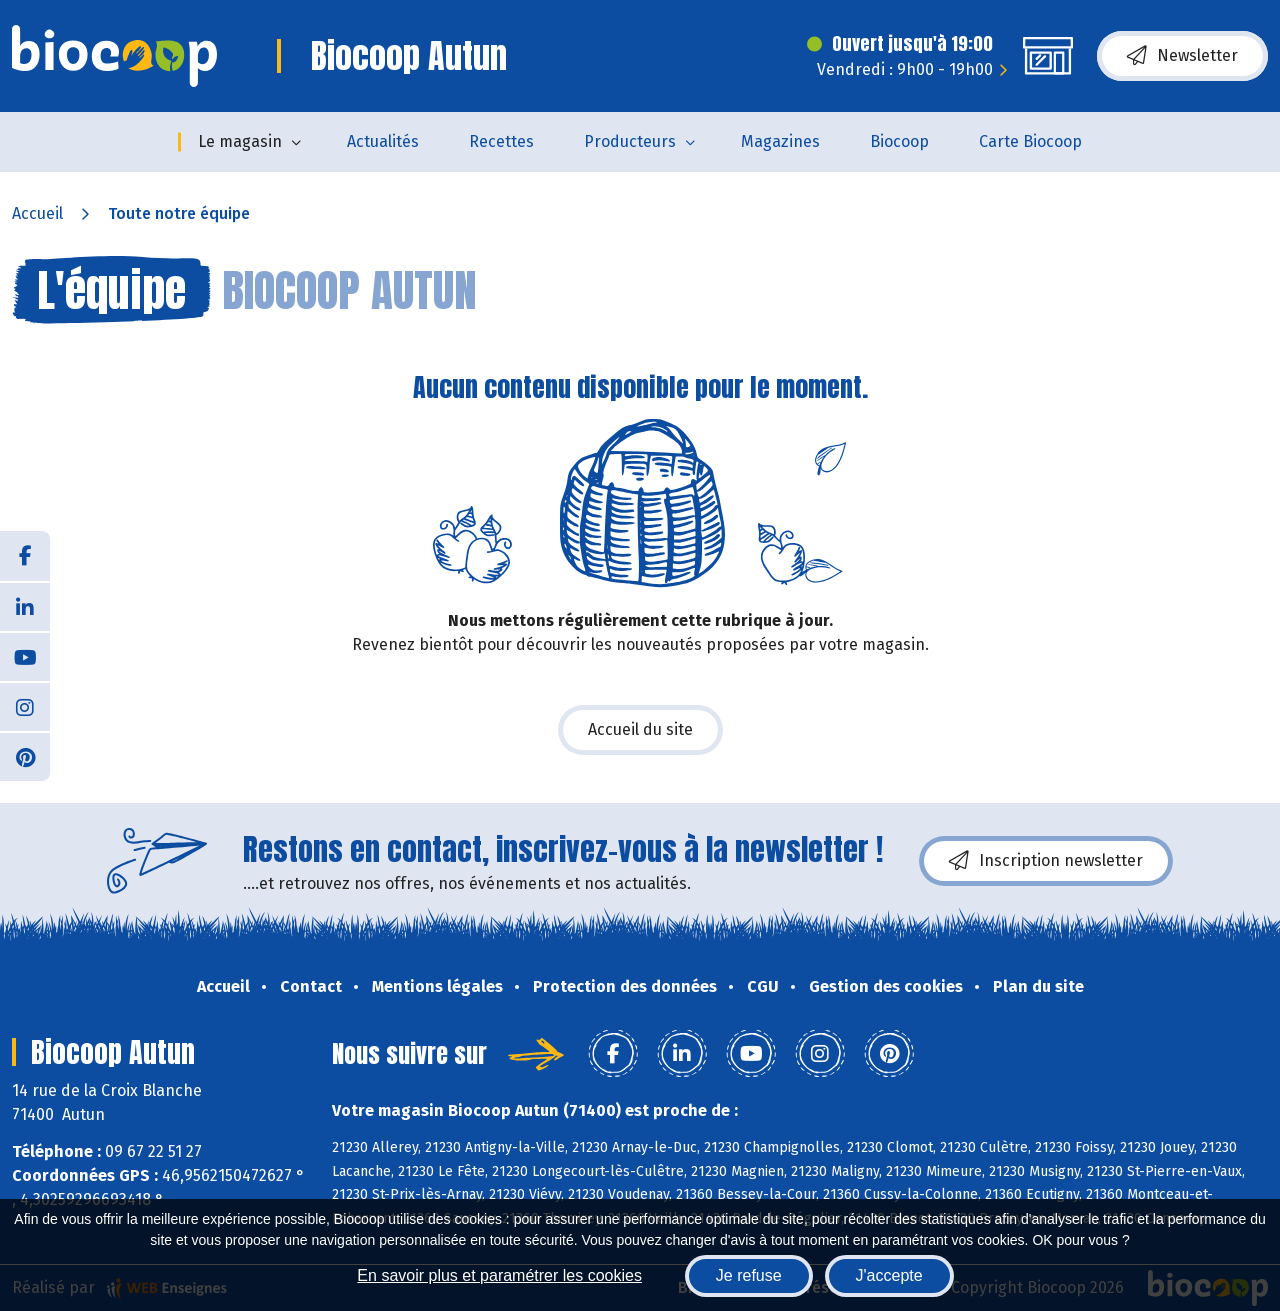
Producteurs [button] (630, 141)
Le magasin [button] (240, 141)
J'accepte (889, 1275)
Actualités (383, 141)
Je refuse (749, 1275)
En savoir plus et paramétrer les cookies (499, 1275)
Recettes (501, 141)
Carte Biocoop (1030, 141)
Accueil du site (640, 729)
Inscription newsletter (1046, 861)
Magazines (780, 141)
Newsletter (1182, 56)
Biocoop (899, 141)
